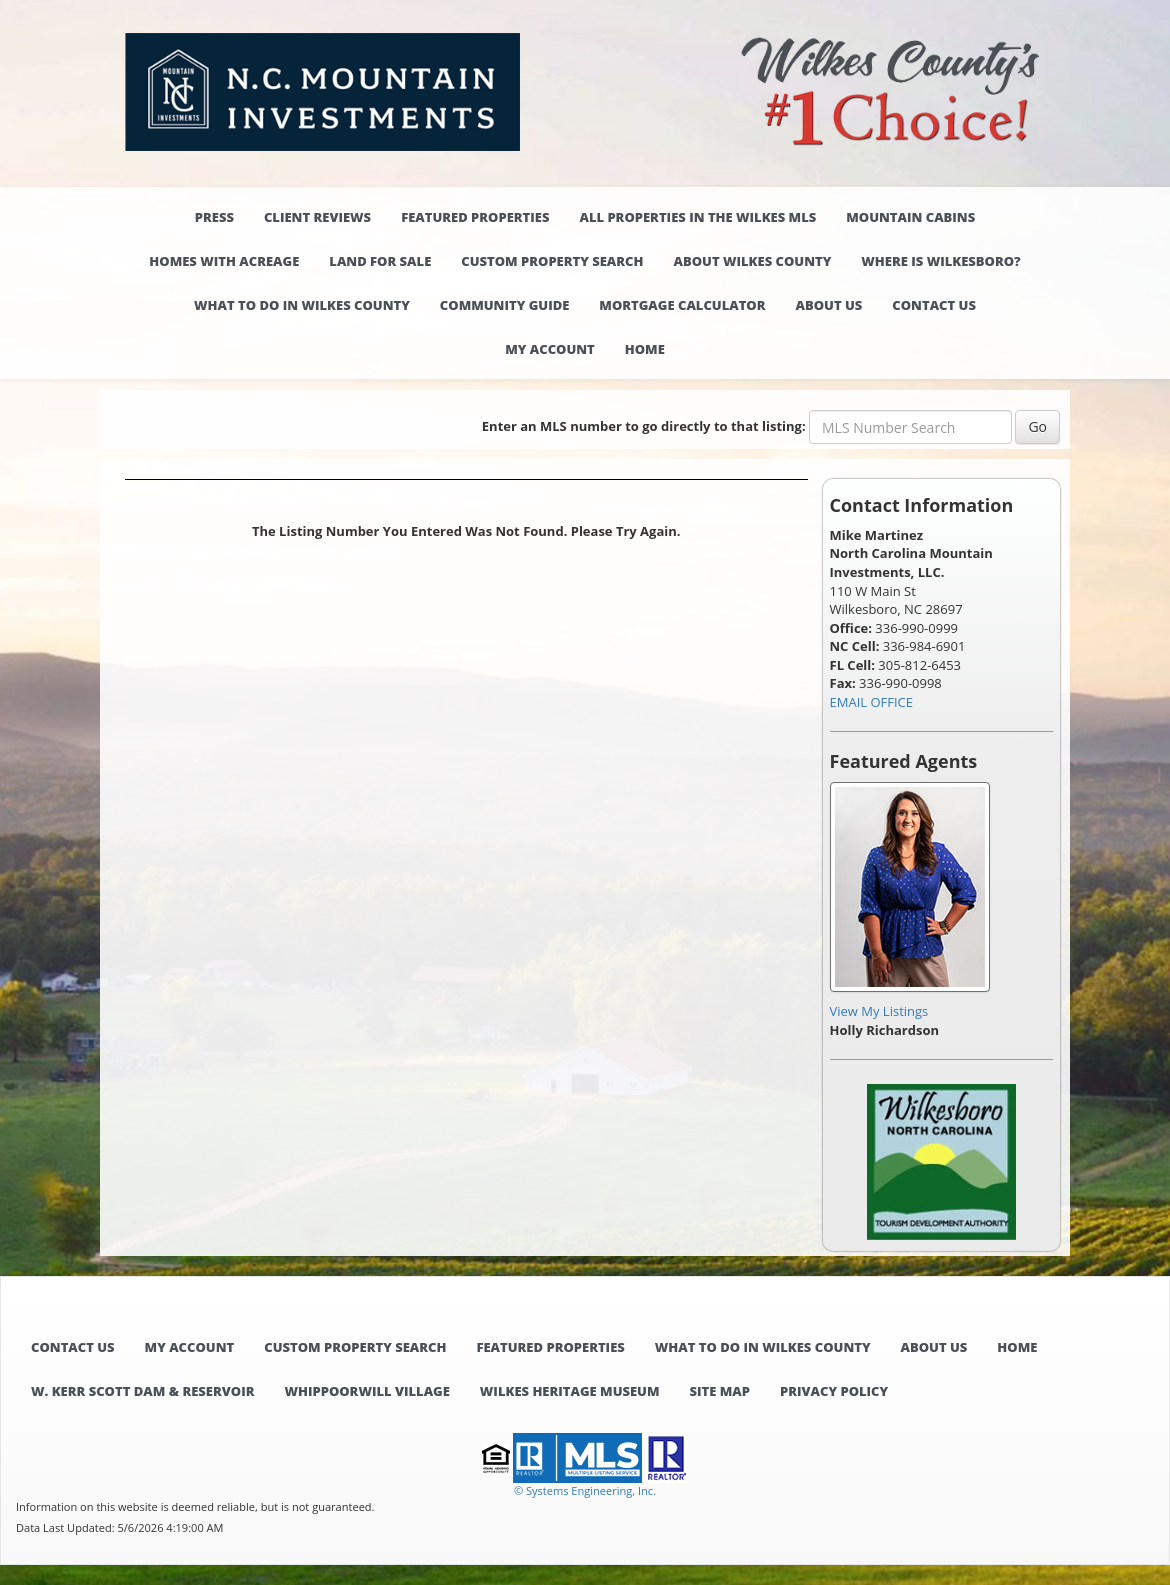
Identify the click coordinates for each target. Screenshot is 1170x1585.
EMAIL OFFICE (872, 702)
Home (645, 349)
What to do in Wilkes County (302, 305)
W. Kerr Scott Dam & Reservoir (142, 1391)
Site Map (720, 1391)
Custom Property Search (552, 261)
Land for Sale (380, 261)
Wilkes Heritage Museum (570, 1391)
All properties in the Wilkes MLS (697, 217)
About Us (829, 305)
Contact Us (934, 305)
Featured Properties (475, 217)
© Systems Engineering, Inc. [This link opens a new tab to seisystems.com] (585, 1490)
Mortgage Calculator (682, 305)
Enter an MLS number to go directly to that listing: (644, 426)
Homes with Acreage (224, 261)
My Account (550, 349)
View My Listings (879, 1011)
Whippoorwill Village (366, 1391)
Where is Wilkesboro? (940, 261)
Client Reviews (317, 217)
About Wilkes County (753, 261)
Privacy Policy (834, 1391)
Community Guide (505, 305)
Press (214, 217)
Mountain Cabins (910, 217)
